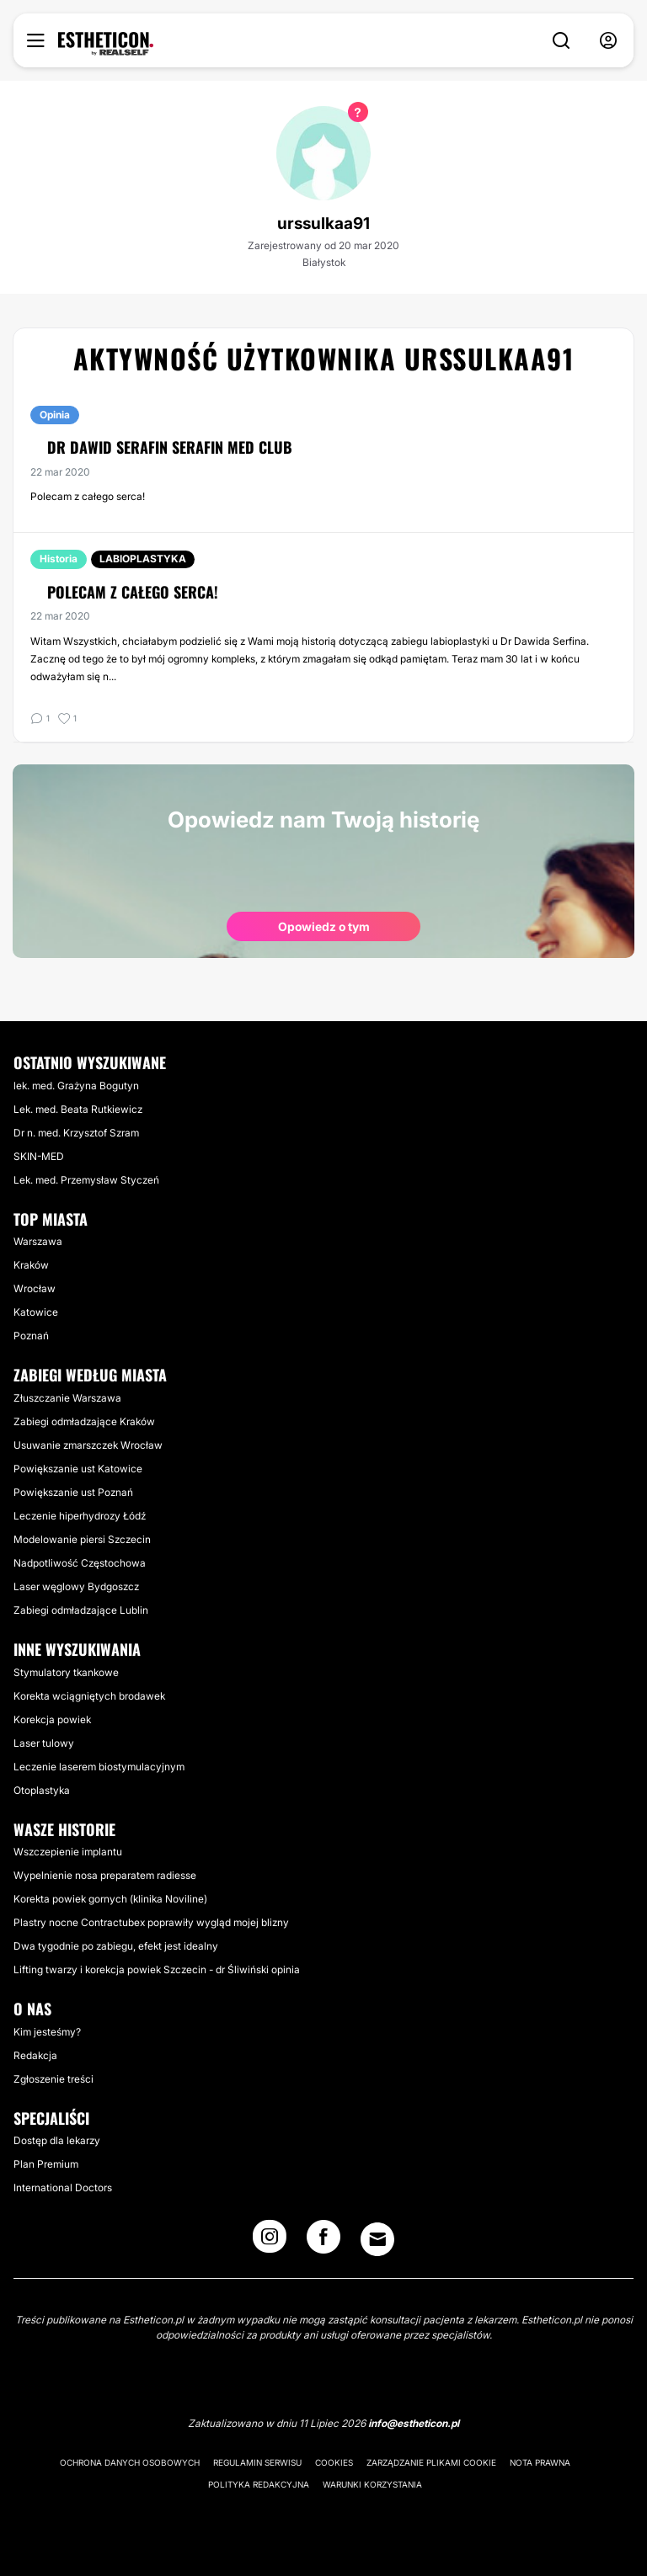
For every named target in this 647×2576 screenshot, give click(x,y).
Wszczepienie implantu (67, 1851)
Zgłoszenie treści (53, 2079)
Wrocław (34, 1288)
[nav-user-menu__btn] (608, 41)
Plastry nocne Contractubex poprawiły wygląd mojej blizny (151, 1922)
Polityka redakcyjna (258, 2484)
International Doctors (62, 2187)
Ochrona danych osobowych (130, 2462)
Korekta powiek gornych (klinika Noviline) (110, 1898)
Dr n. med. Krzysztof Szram (76, 1132)
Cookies (334, 2462)
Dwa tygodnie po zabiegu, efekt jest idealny (115, 1946)
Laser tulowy (43, 1743)
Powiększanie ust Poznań (73, 1492)
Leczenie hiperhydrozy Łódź (79, 1515)
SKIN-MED (38, 1156)
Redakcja (35, 2055)
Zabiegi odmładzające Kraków (84, 1421)
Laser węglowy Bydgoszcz (76, 1586)
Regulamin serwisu (257, 2462)
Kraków (31, 1265)
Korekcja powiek (52, 1719)
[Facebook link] (323, 2241)
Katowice (35, 1312)
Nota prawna (540, 2462)
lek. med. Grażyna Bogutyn (76, 1085)
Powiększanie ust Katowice (77, 1468)
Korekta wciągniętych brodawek (89, 1696)
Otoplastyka (41, 1790)
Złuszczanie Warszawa (67, 1398)
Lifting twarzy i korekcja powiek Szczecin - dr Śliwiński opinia (156, 1969)
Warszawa (37, 1241)
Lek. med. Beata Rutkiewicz (77, 1109)
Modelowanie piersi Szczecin (82, 1539)
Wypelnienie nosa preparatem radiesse (104, 1875)
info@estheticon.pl (413, 2423)
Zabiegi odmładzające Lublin (80, 1610)
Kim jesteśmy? (47, 2031)
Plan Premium (45, 2164)
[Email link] (377, 2239)
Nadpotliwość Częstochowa (79, 1563)
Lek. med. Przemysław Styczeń (86, 1180)
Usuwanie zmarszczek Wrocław (88, 1445)
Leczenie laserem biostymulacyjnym (98, 1766)
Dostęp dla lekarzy (56, 2140)
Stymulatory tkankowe (66, 1672)
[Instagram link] (269, 2241)
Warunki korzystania (372, 2484)
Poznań (31, 1335)
